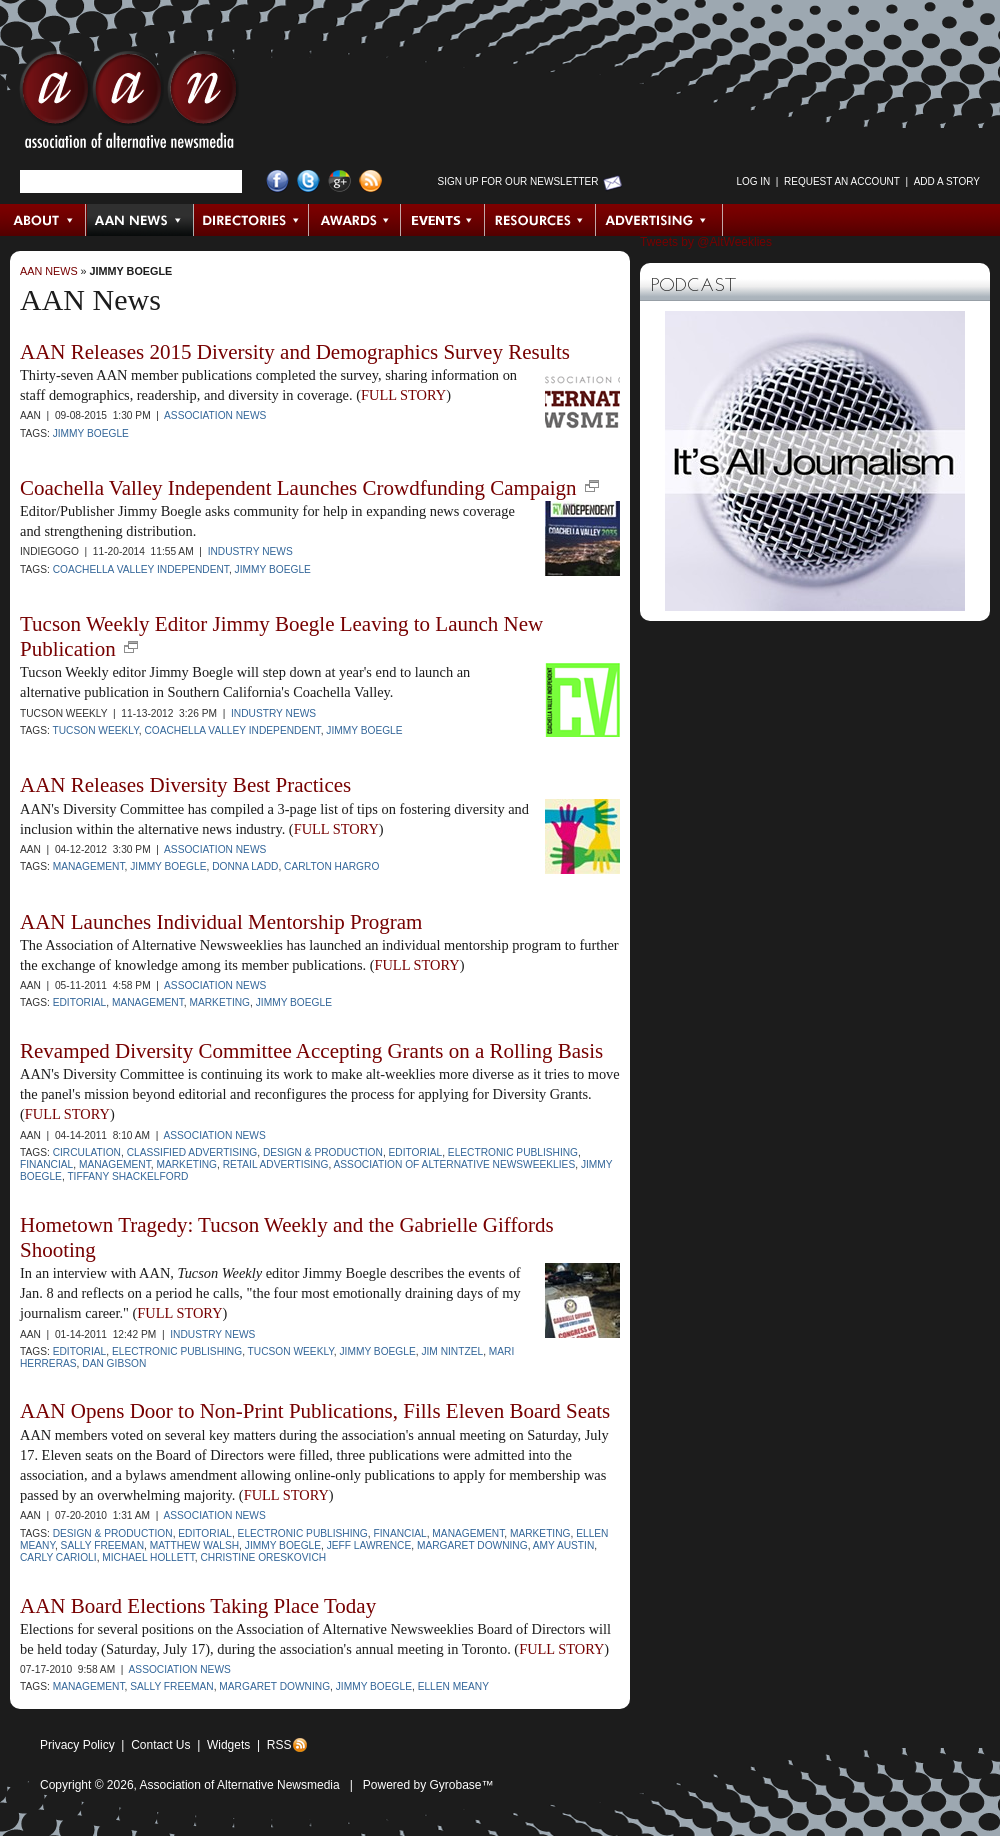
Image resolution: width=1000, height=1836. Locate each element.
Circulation (87, 1152)
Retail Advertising (276, 1164)
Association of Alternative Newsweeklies (455, 1164)
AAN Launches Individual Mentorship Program (221, 922)
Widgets (228, 1745)
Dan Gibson (114, 1363)
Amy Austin (564, 1545)
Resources (540, 220)
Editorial (80, 1002)
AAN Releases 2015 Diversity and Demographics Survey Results (295, 352)
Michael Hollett (148, 1557)
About (43, 220)
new (592, 486)
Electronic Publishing (513, 1152)
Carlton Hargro (331, 866)
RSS (279, 1745)
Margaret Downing (472, 1545)
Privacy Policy (77, 1745)
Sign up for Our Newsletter (518, 181)
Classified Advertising (192, 1152)
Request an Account (842, 181)
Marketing (219, 1002)
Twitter (308, 181)
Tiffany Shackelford (127, 1176)
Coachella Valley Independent (141, 569)
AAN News (140, 220)
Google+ (339, 181)
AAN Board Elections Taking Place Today (198, 1606)
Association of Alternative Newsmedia (240, 1785)
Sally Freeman (102, 1545)
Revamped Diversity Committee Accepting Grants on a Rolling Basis (311, 1051)
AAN (129, 105)
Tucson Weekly (95, 730)
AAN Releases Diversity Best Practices (185, 785)
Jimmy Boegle (131, 271)
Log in (753, 181)
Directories (251, 220)
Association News (215, 415)
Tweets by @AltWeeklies (706, 242)
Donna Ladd (245, 866)
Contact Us (160, 1745)
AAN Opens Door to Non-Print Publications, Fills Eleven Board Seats (315, 1411)
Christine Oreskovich (263, 1557)
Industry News (250, 551)
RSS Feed (370, 181)
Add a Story (947, 181)
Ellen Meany (453, 1686)
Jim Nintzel (452, 1351)
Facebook (277, 181)
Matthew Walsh (194, 1545)
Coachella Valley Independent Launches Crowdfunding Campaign (298, 488)
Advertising (659, 220)
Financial (46, 1164)
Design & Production (323, 1152)
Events (443, 220)
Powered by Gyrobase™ (428, 1785)
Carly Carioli (58, 1557)
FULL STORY (403, 395)
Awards (355, 220)
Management (89, 866)
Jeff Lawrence (369, 1545)
